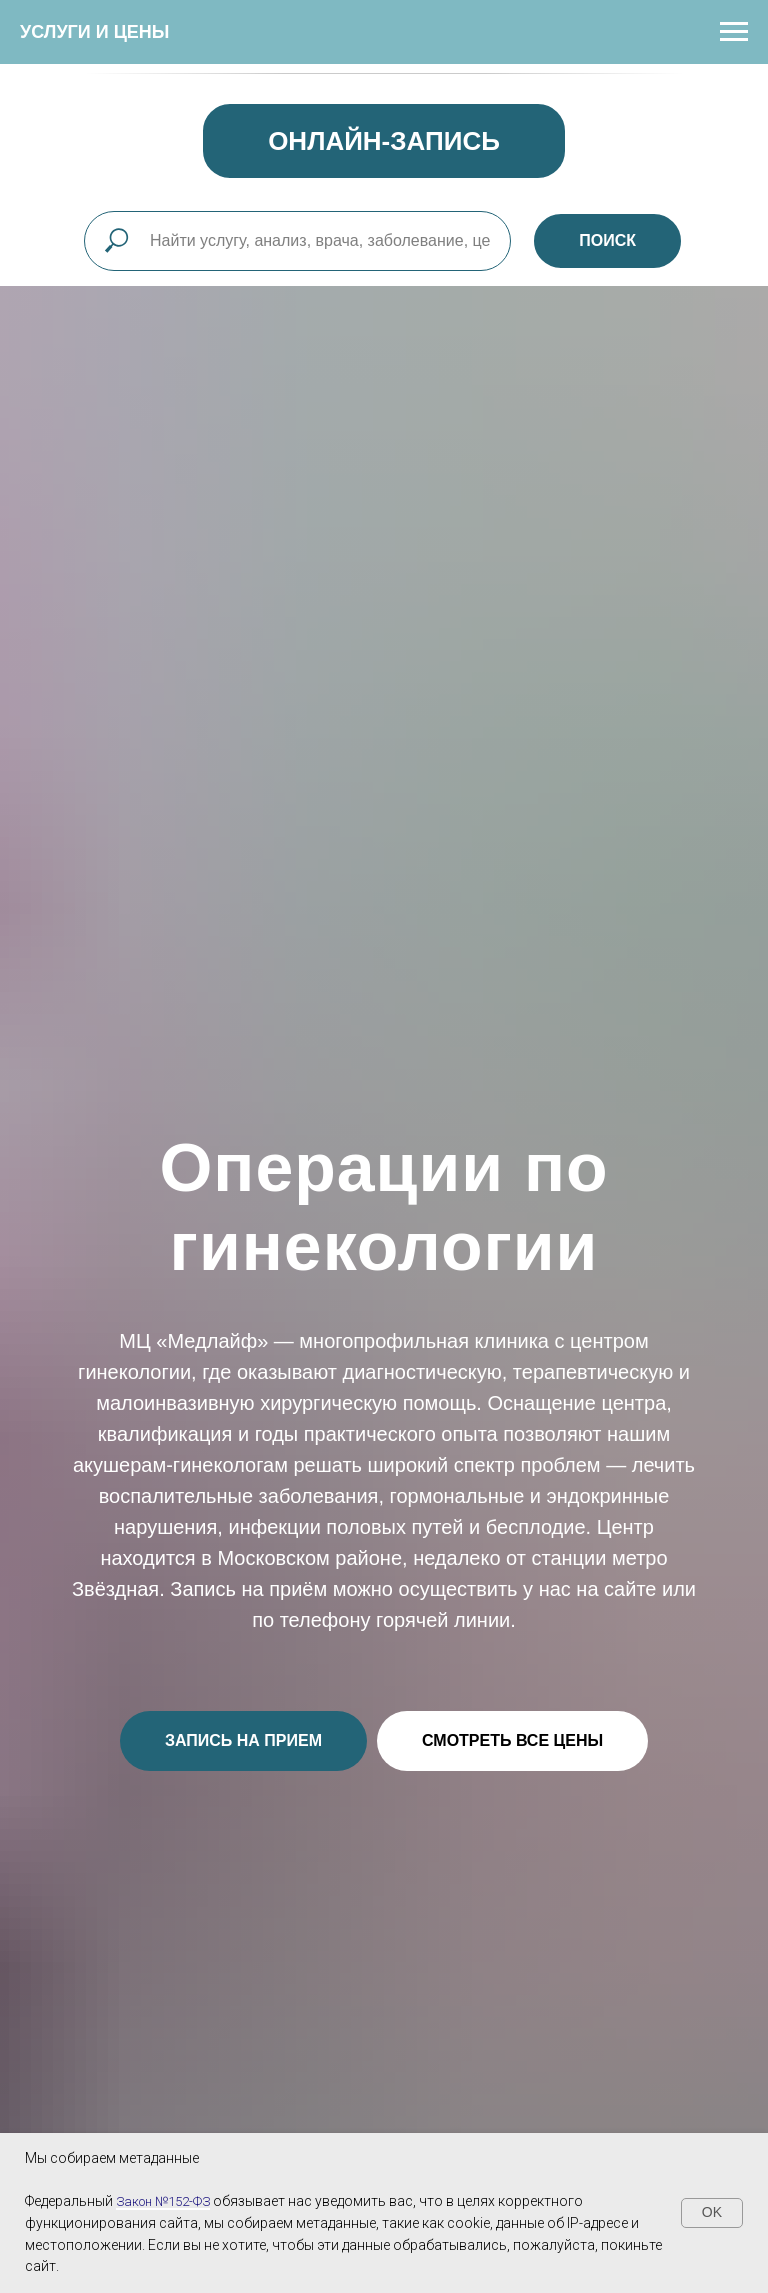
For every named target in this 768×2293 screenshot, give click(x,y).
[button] (243, 1741)
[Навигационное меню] (734, 32)
